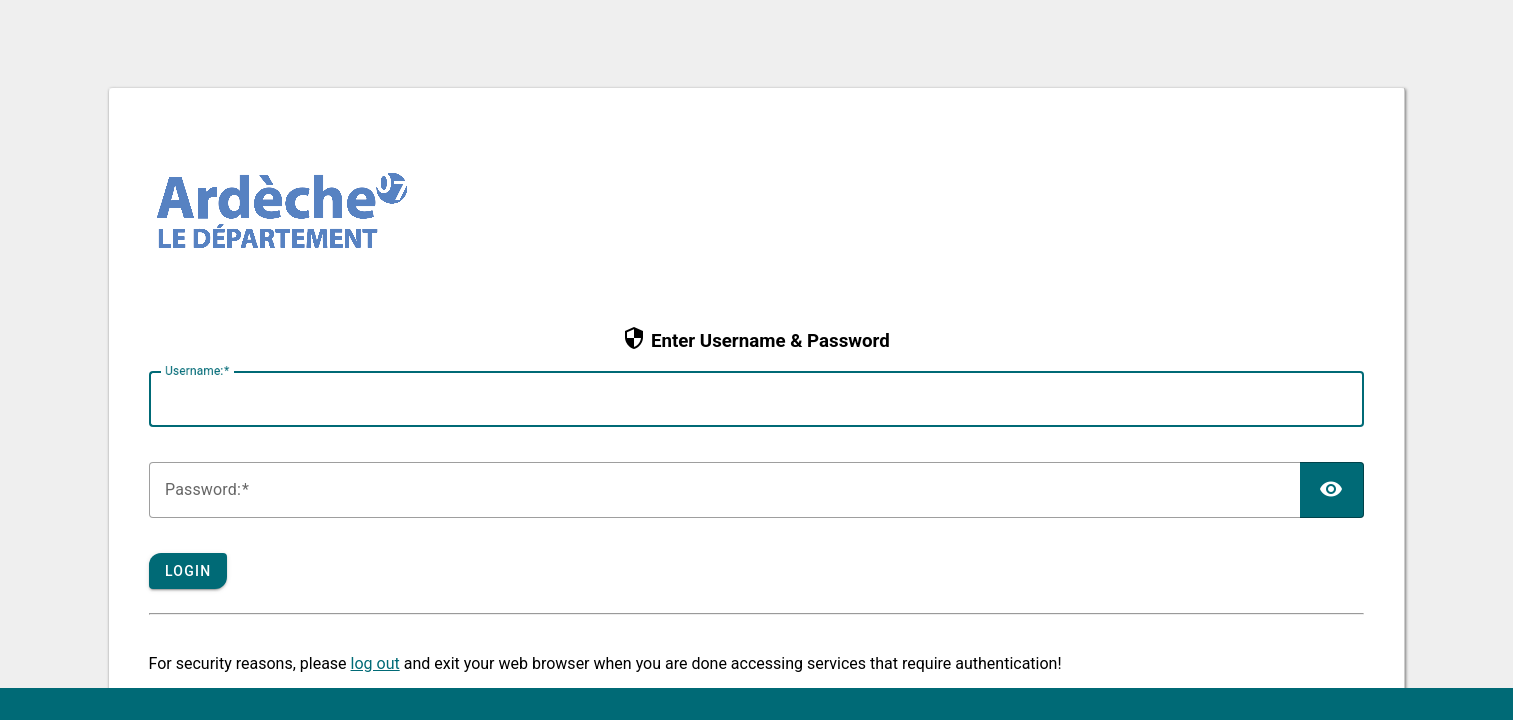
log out (375, 663)
